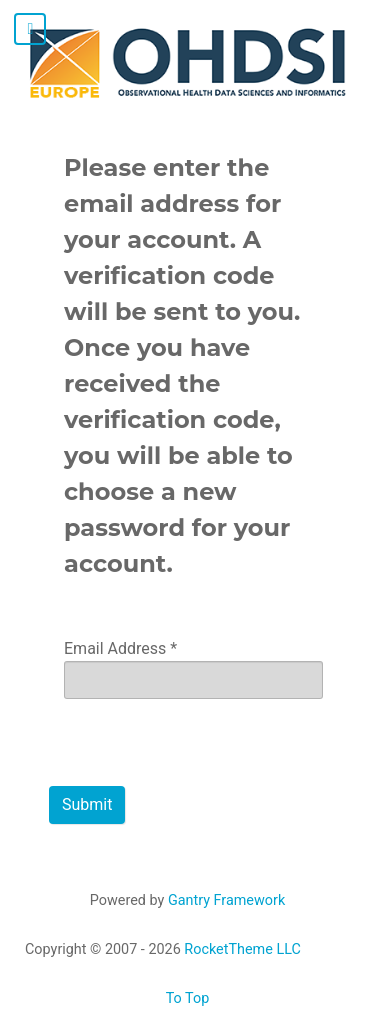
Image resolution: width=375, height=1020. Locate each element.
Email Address (120, 648)
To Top (188, 998)
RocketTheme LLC (242, 949)
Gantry (226, 900)
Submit (87, 804)
